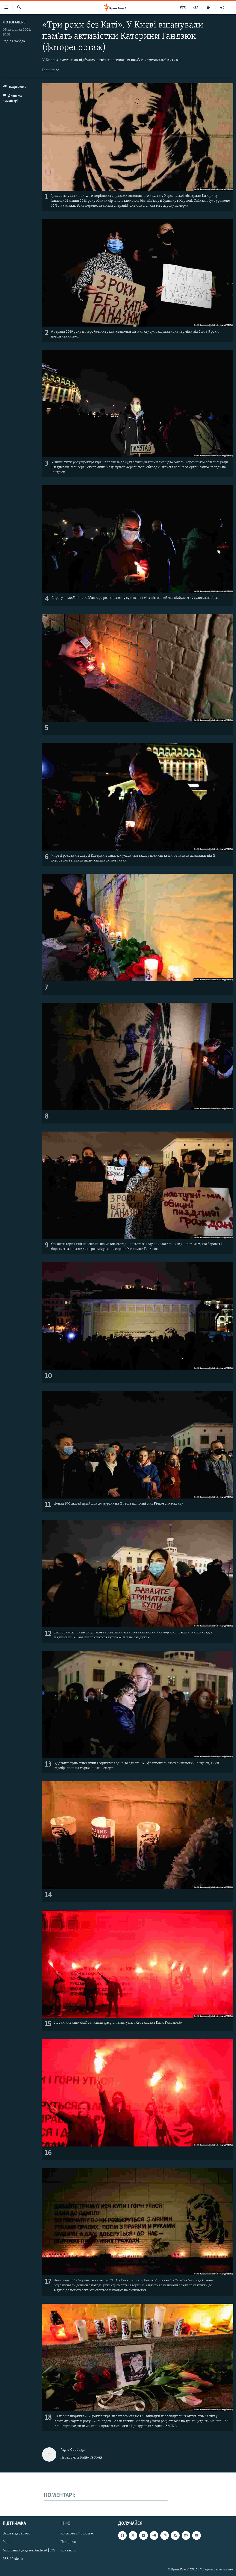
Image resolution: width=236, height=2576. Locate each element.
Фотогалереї (15, 22)
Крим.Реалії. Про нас (77, 2533)
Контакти (68, 2550)
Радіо (7, 2542)
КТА (195, 7)
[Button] (14, 87)
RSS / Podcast (13, 2559)
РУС (183, 7)
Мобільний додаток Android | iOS (29, 2550)
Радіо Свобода (14, 41)
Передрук (68, 2542)
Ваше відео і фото (16, 2533)
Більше (50, 69)
